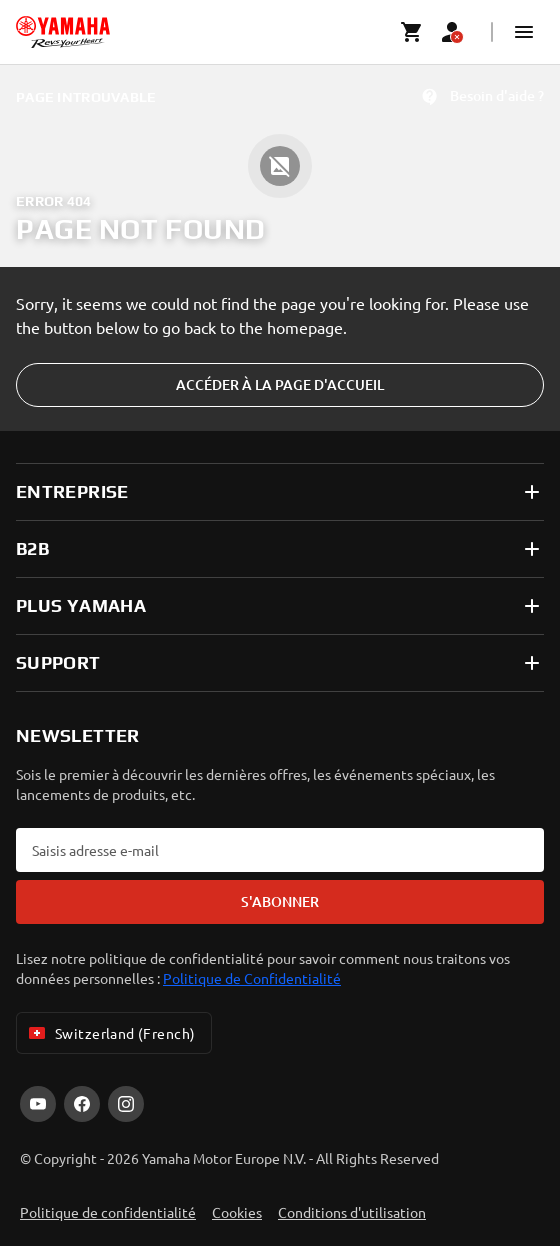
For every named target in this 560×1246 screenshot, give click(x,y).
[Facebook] (82, 1104)
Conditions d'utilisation (352, 1212)
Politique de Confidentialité (252, 978)
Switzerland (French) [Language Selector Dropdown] (110, 1033)
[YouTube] (38, 1104)
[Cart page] (412, 32)
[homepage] (63, 32)
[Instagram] (126, 1104)
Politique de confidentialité (108, 1212)
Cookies (237, 1212)
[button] (524, 32)
